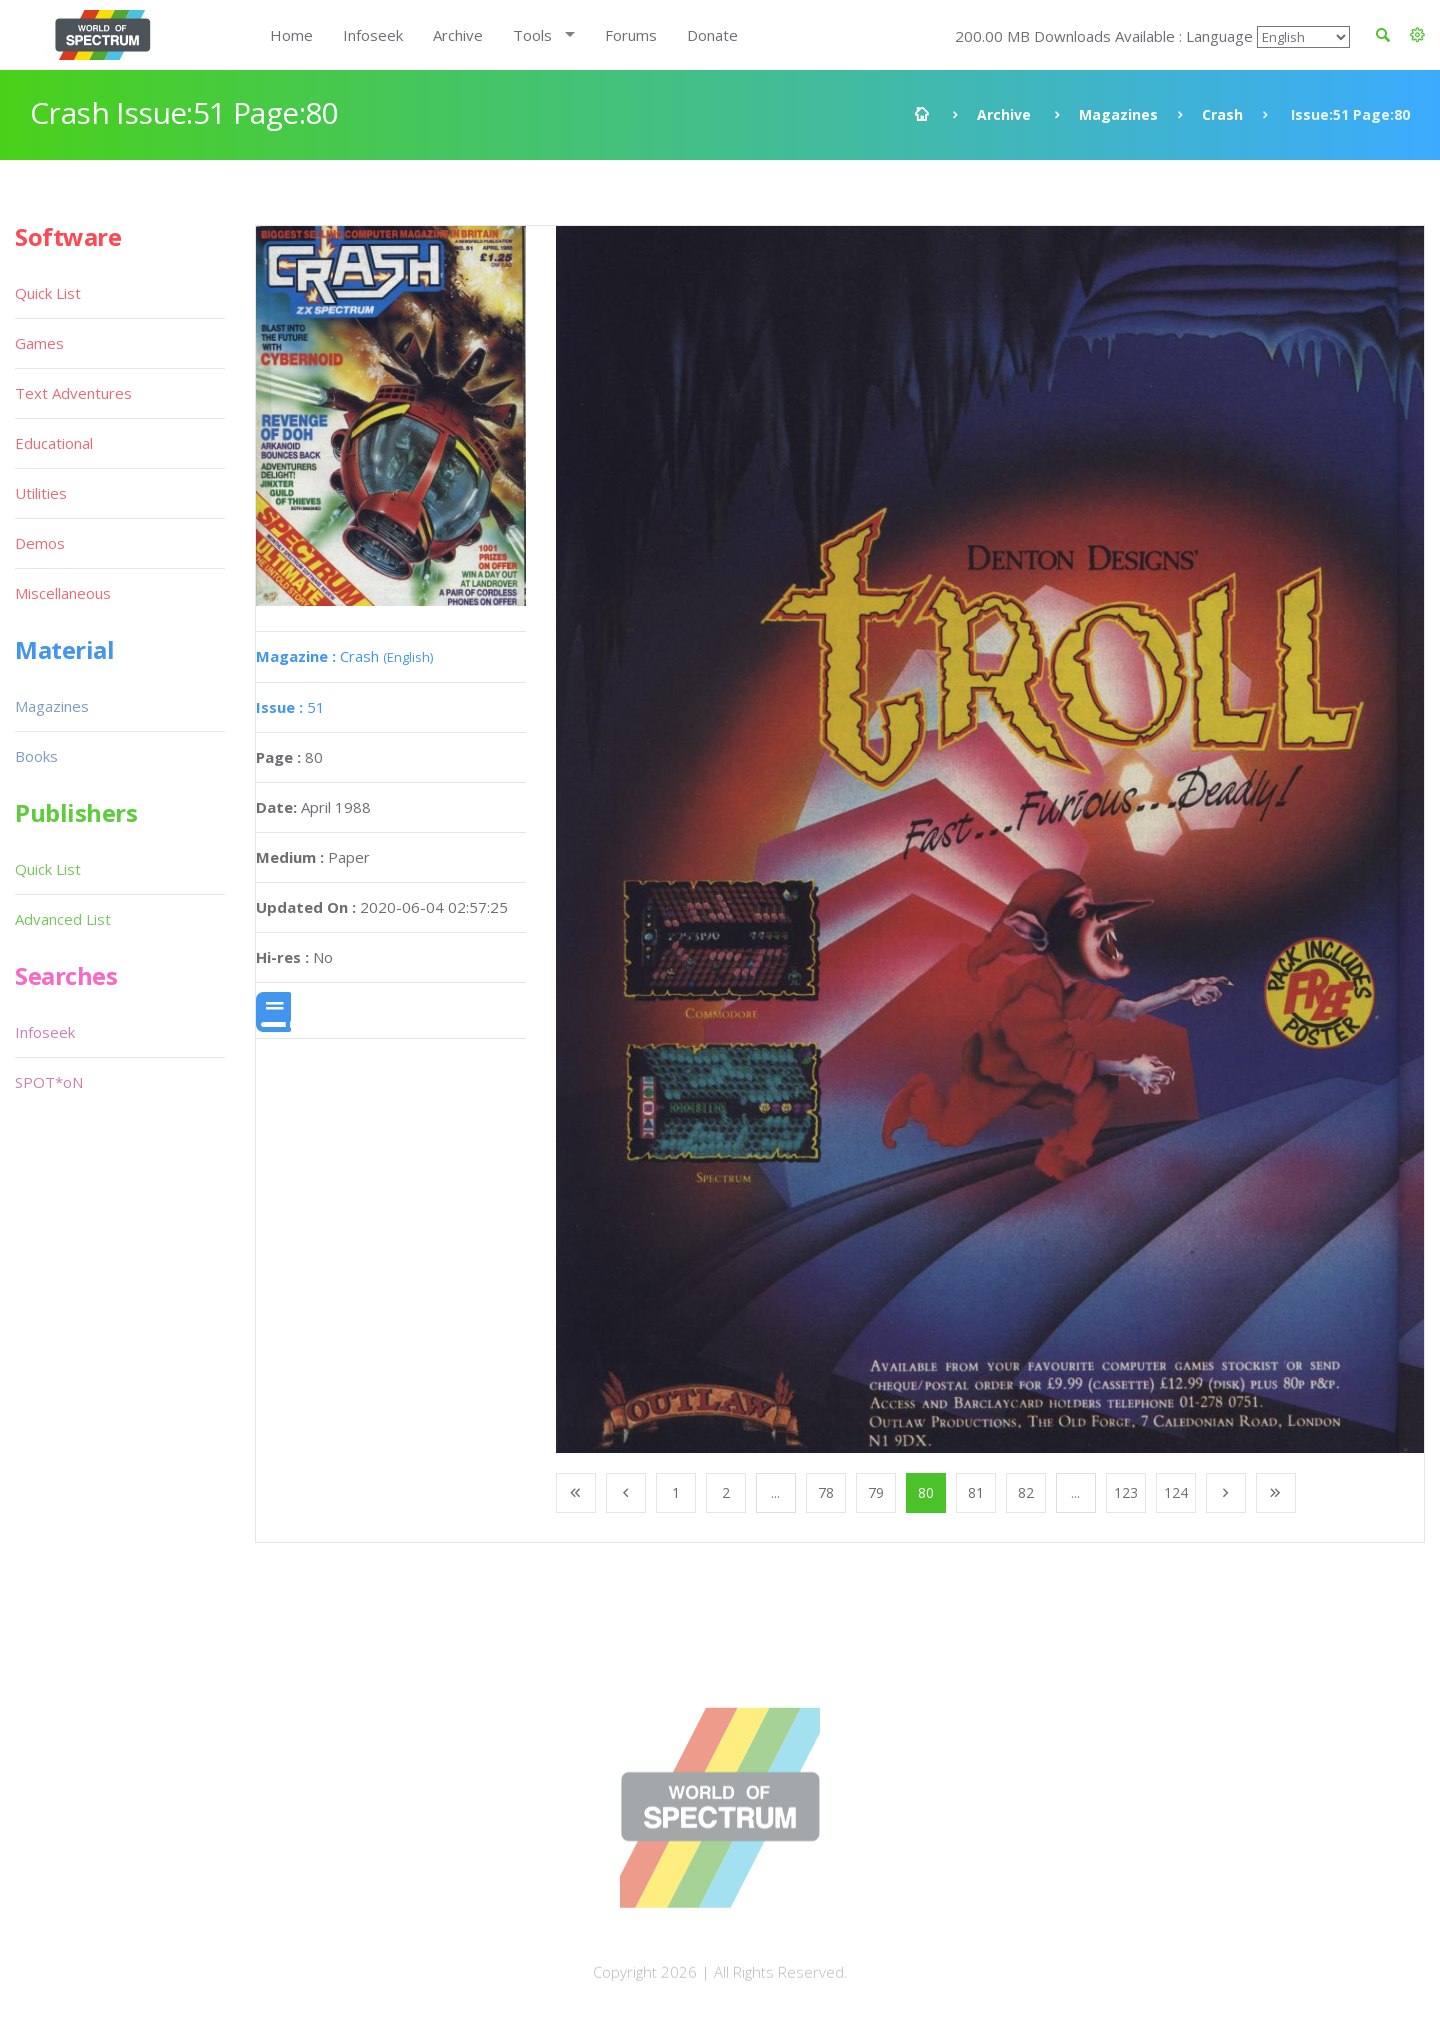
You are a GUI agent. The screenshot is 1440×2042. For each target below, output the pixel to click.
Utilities (41, 493)
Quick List (48, 293)
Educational (54, 443)
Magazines (1118, 114)
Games (39, 343)
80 (926, 1492)
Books (36, 756)
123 (1126, 1492)
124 (1176, 1492)
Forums (631, 35)
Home (291, 35)
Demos (40, 543)
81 (976, 1492)
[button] (1417, 35)
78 (826, 1492)
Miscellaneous (63, 593)
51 (290, 707)
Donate (712, 35)
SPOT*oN (49, 1082)
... (775, 1492)
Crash (1222, 114)
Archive (458, 35)
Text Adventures (73, 393)
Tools (532, 35)
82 (1026, 1492)
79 (876, 1492)
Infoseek (373, 35)
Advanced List (63, 919)
